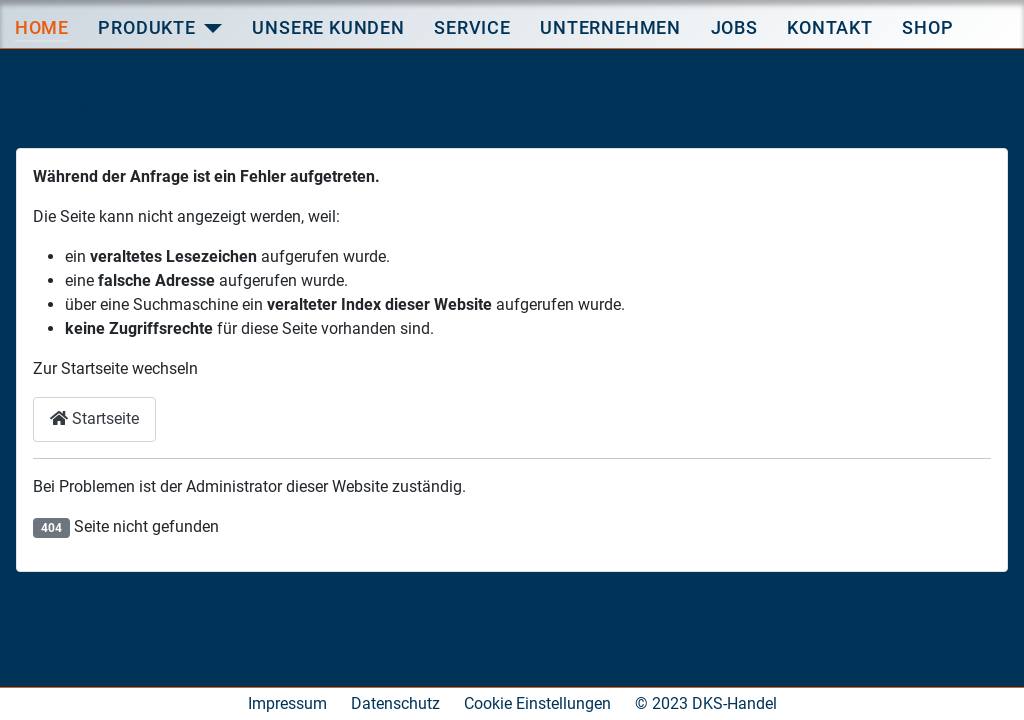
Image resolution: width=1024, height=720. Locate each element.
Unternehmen (610, 27)
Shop (927, 27)
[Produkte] (213, 28)
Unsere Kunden (328, 27)
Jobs (734, 27)
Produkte (146, 27)
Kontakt (830, 27)
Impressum (287, 703)
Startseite (94, 418)
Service (472, 27)
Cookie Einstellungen (537, 703)
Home (42, 27)
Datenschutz (395, 703)
